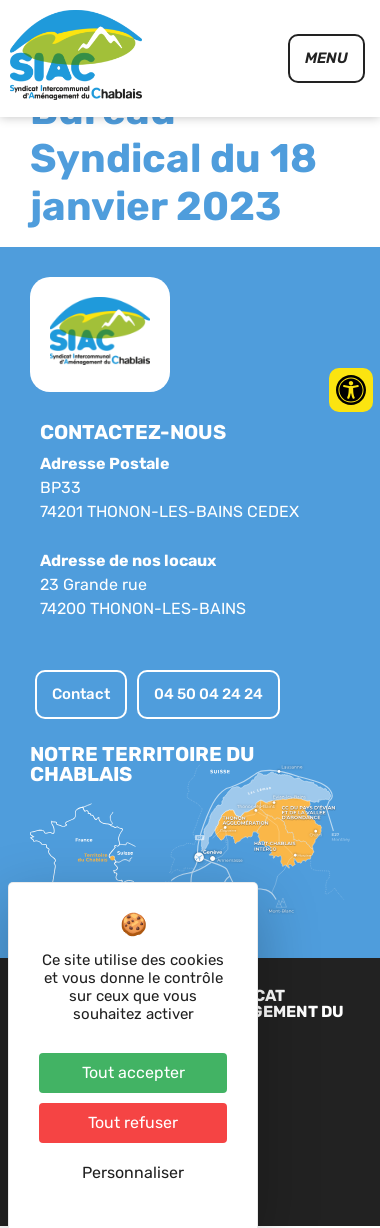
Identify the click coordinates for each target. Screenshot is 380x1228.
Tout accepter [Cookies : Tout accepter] (133, 1072)
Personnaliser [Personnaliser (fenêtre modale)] (133, 1172)
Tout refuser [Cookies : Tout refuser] (133, 1122)
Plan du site (261, 1111)
